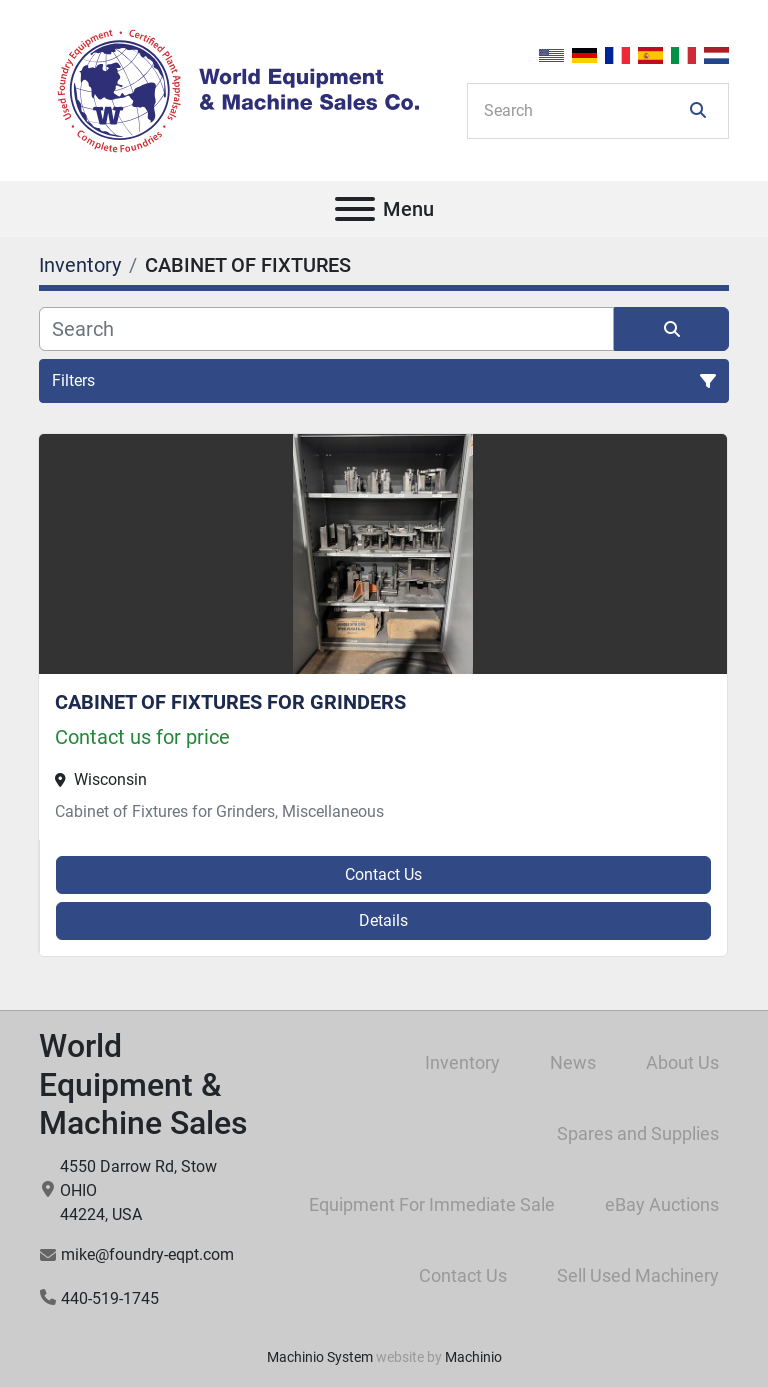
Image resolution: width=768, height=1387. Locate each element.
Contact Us (383, 874)
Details (383, 920)
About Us (682, 1062)
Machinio (473, 1357)
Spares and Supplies (638, 1133)
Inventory (462, 1062)
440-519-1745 (110, 1298)
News (573, 1062)
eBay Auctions (662, 1204)
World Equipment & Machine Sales (143, 1084)
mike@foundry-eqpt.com (147, 1254)
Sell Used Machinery (638, 1275)
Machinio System (320, 1357)
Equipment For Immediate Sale (432, 1204)
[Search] (584, 111)
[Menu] (355, 209)
